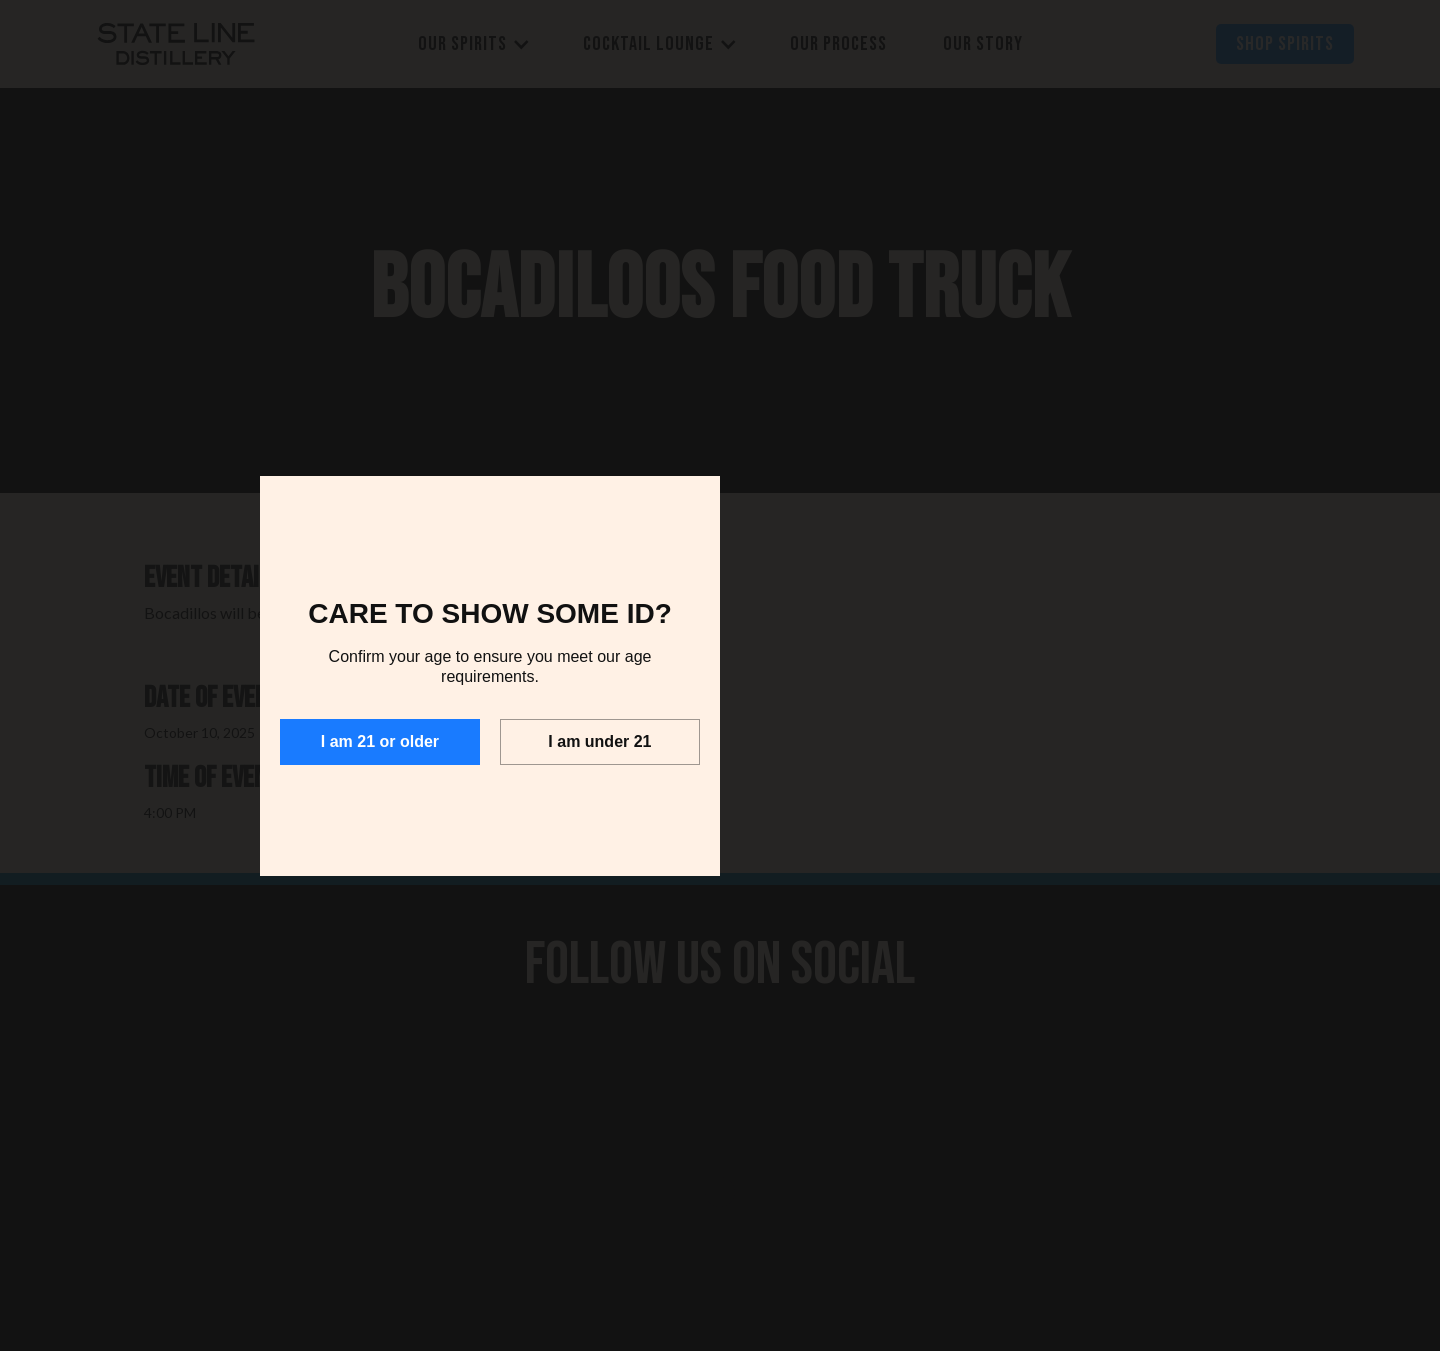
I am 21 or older (380, 741)
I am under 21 (599, 741)
